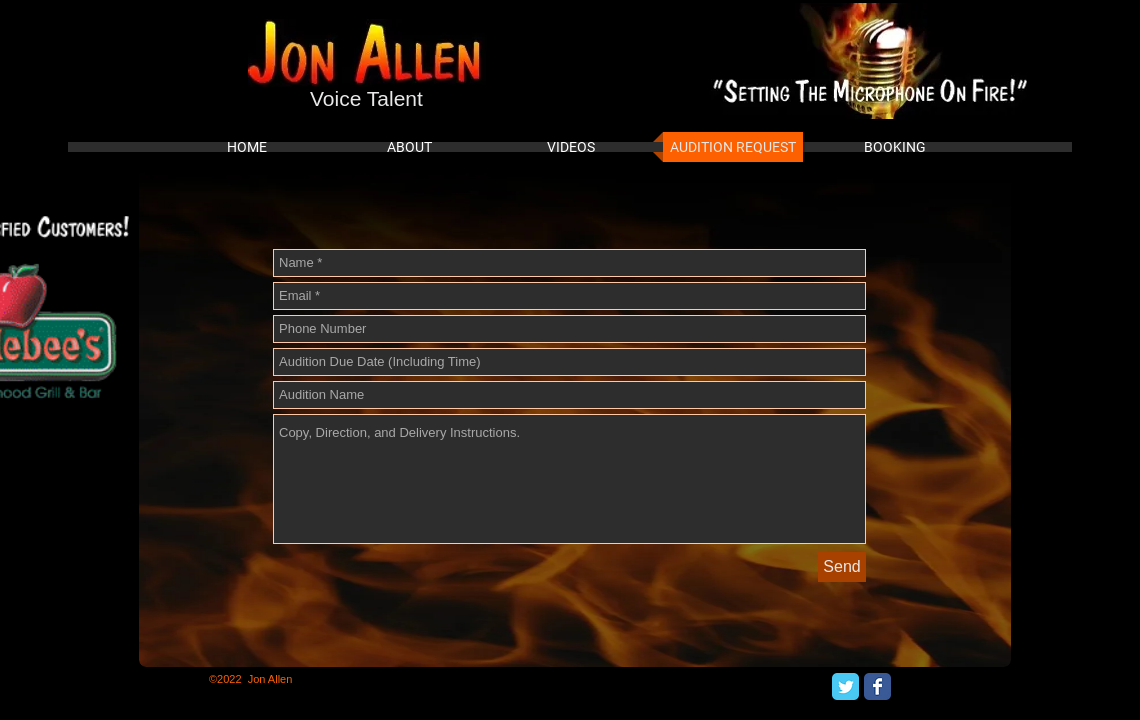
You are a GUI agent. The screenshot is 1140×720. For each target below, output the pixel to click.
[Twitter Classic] (845, 686)
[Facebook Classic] (877, 686)
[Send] (842, 567)
